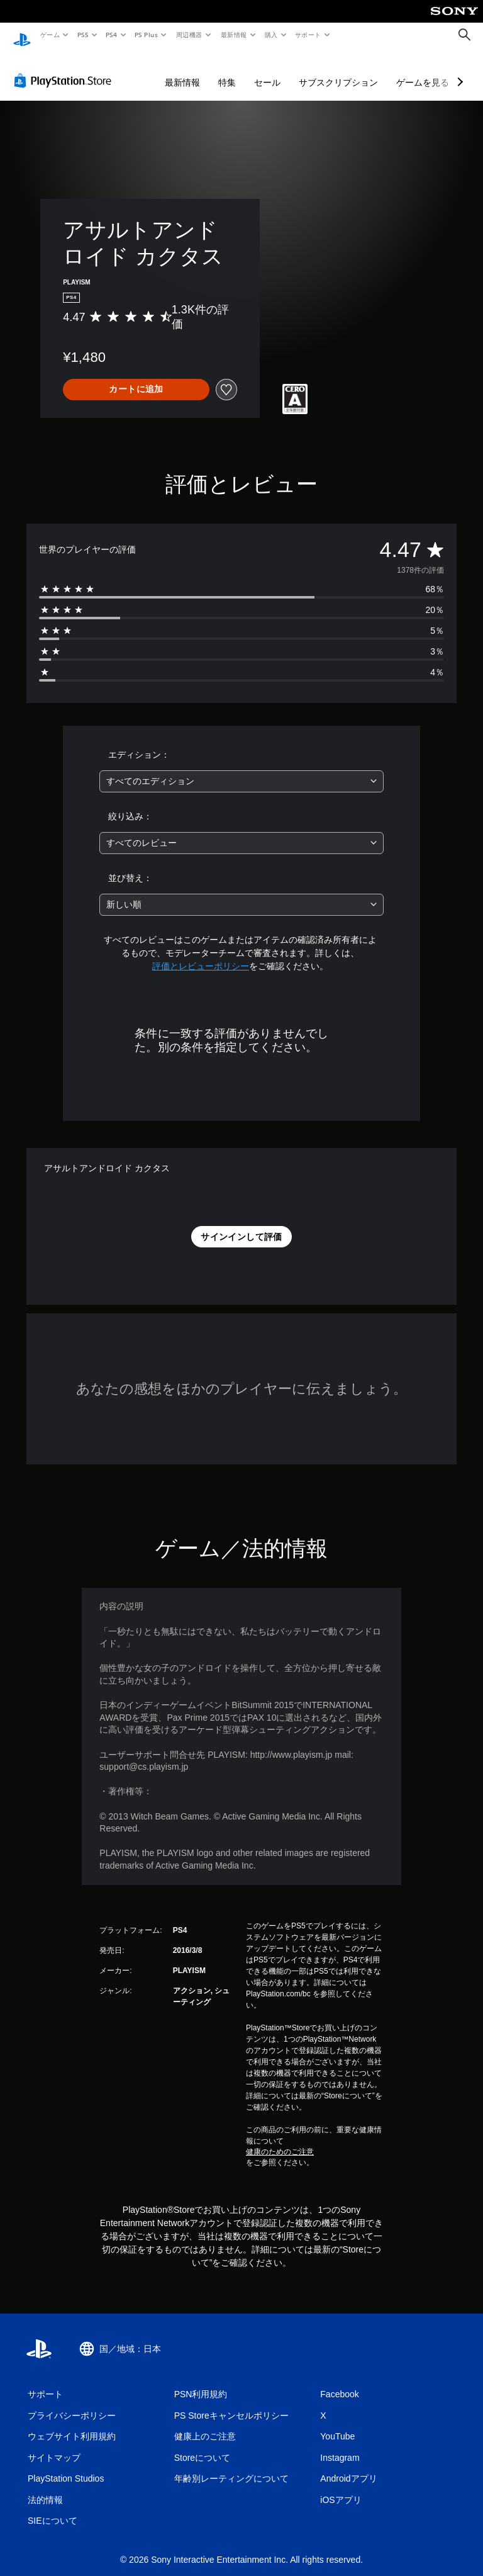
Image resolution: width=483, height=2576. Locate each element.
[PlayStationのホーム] (22, 35)
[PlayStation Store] (65, 69)
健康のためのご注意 (280, 2139)
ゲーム (49, 34)
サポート (308, 34)
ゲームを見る (422, 70)
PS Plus (146, 34)
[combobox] (241, 769)
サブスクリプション (338, 70)
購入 (271, 34)
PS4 (112, 34)
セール (267, 70)
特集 (227, 70)
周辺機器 (189, 34)
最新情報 (233, 34)
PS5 (83, 34)
